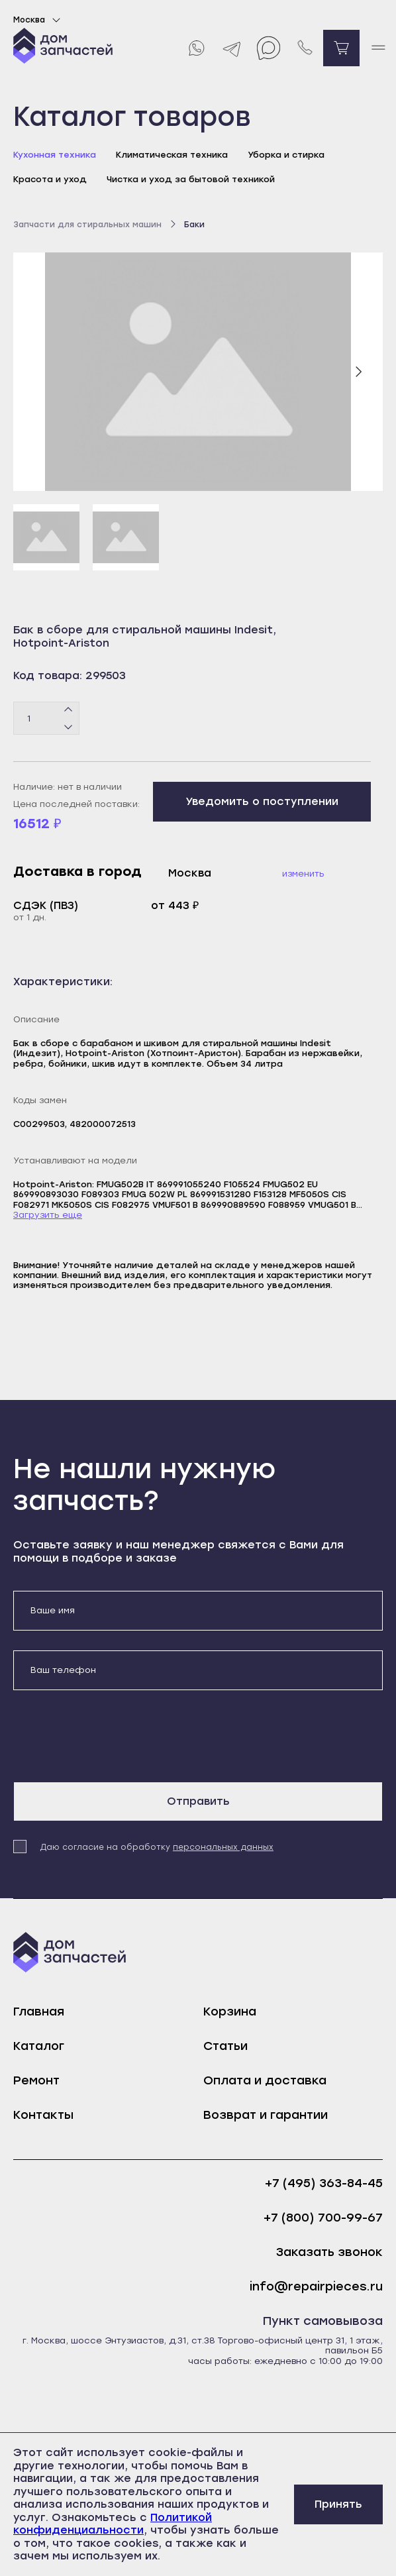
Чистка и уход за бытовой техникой (191, 179)
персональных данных (223, 1847)
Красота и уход (50, 179)
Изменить (303, 874)
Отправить (198, 1801)
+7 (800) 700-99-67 (323, 2218)
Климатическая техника (172, 155)
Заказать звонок (329, 2252)
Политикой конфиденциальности (112, 2524)
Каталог (38, 2046)
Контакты (43, 2115)
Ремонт (36, 2080)
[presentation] (114, 1736)
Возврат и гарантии (265, 2115)
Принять (338, 2504)
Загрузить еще (47, 1215)
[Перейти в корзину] (341, 48)
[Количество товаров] (46, 718)
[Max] (268, 48)
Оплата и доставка (264, 2080)
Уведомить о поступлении (261, 801)
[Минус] (68, 727)
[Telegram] (232, 48)
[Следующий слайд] (358, 371)
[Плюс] (68, 710)
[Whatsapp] (195, 48)
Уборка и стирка (286, 155)
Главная (38, 2011)
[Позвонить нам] (305, 48)
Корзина (229, 2011)
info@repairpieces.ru (316, 2287)
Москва (38, 20)
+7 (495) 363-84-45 (324, 2183)
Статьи (225, 2046)
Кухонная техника (54, 155)
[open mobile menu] (378, 48)
